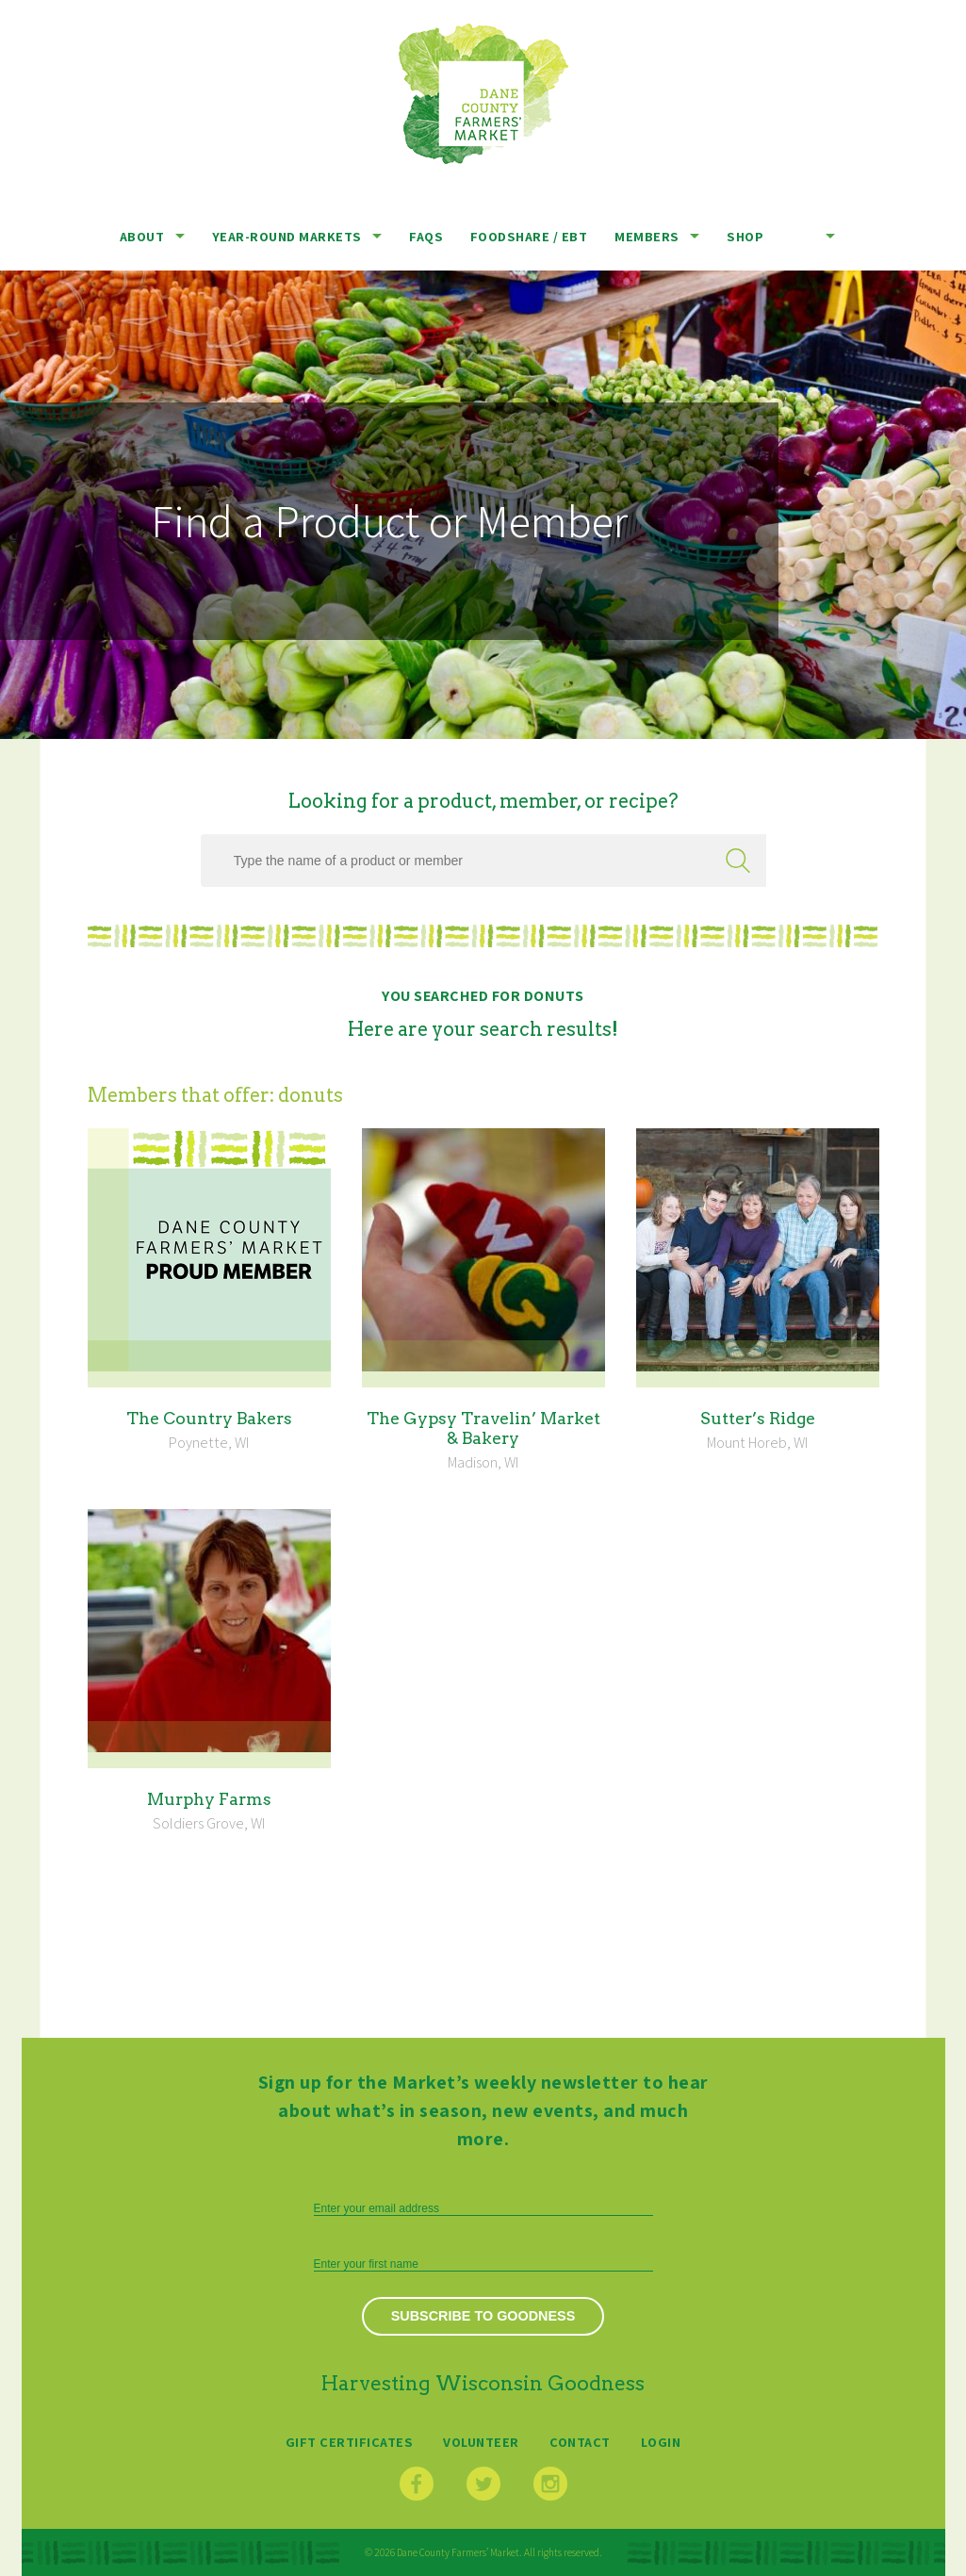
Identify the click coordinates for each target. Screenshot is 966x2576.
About (142, 236)
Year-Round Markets (287, 236)
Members (646, 236)
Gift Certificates (350, 2442)
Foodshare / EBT (529, 236)
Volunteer (481, 2442)
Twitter (483, 2484)
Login (661, 2442)
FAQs (426, 236)
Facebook (417, 2484)
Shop (745, 236)
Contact (580, 2442)
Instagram (550, 2484)
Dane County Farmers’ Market (483, 94)
